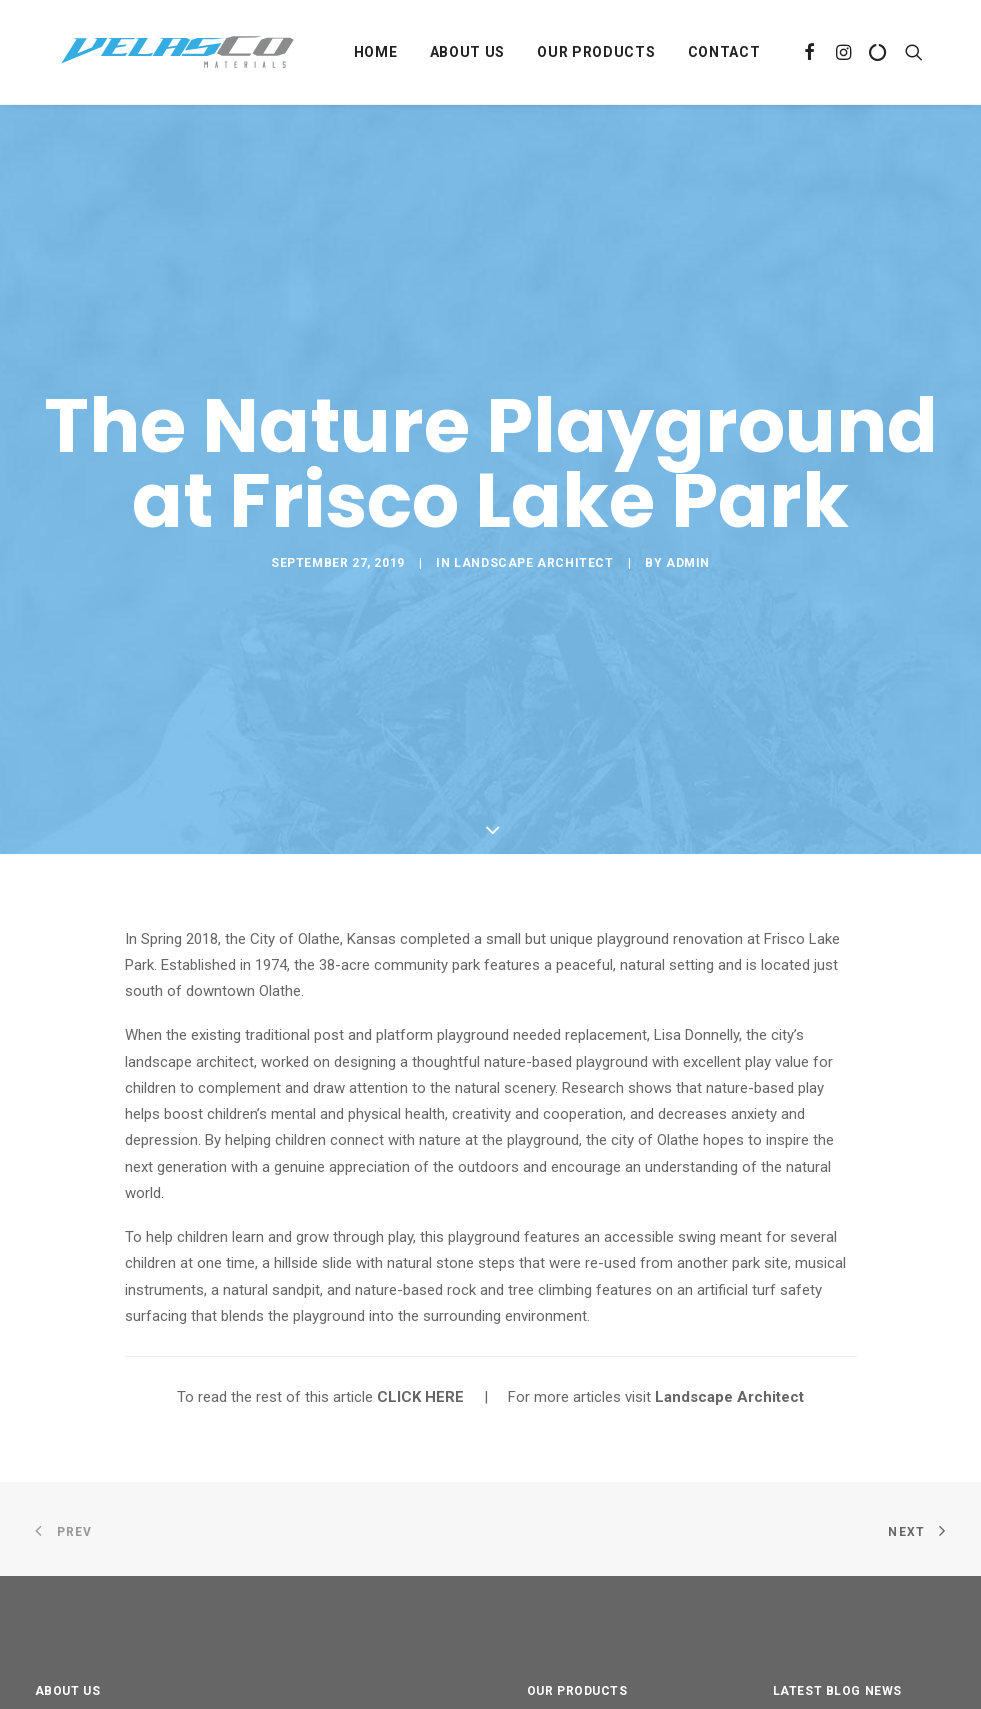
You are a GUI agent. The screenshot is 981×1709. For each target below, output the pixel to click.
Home (376, 52)
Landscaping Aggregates (618, 1633)
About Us (468, 52)
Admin (688, 510)
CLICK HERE (420, 1292)
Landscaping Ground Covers (599, 1675)
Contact (724, 52)
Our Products (596, 52)
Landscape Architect (533, 510)
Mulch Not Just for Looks (857, 1680)
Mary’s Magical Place (841, 1632)
